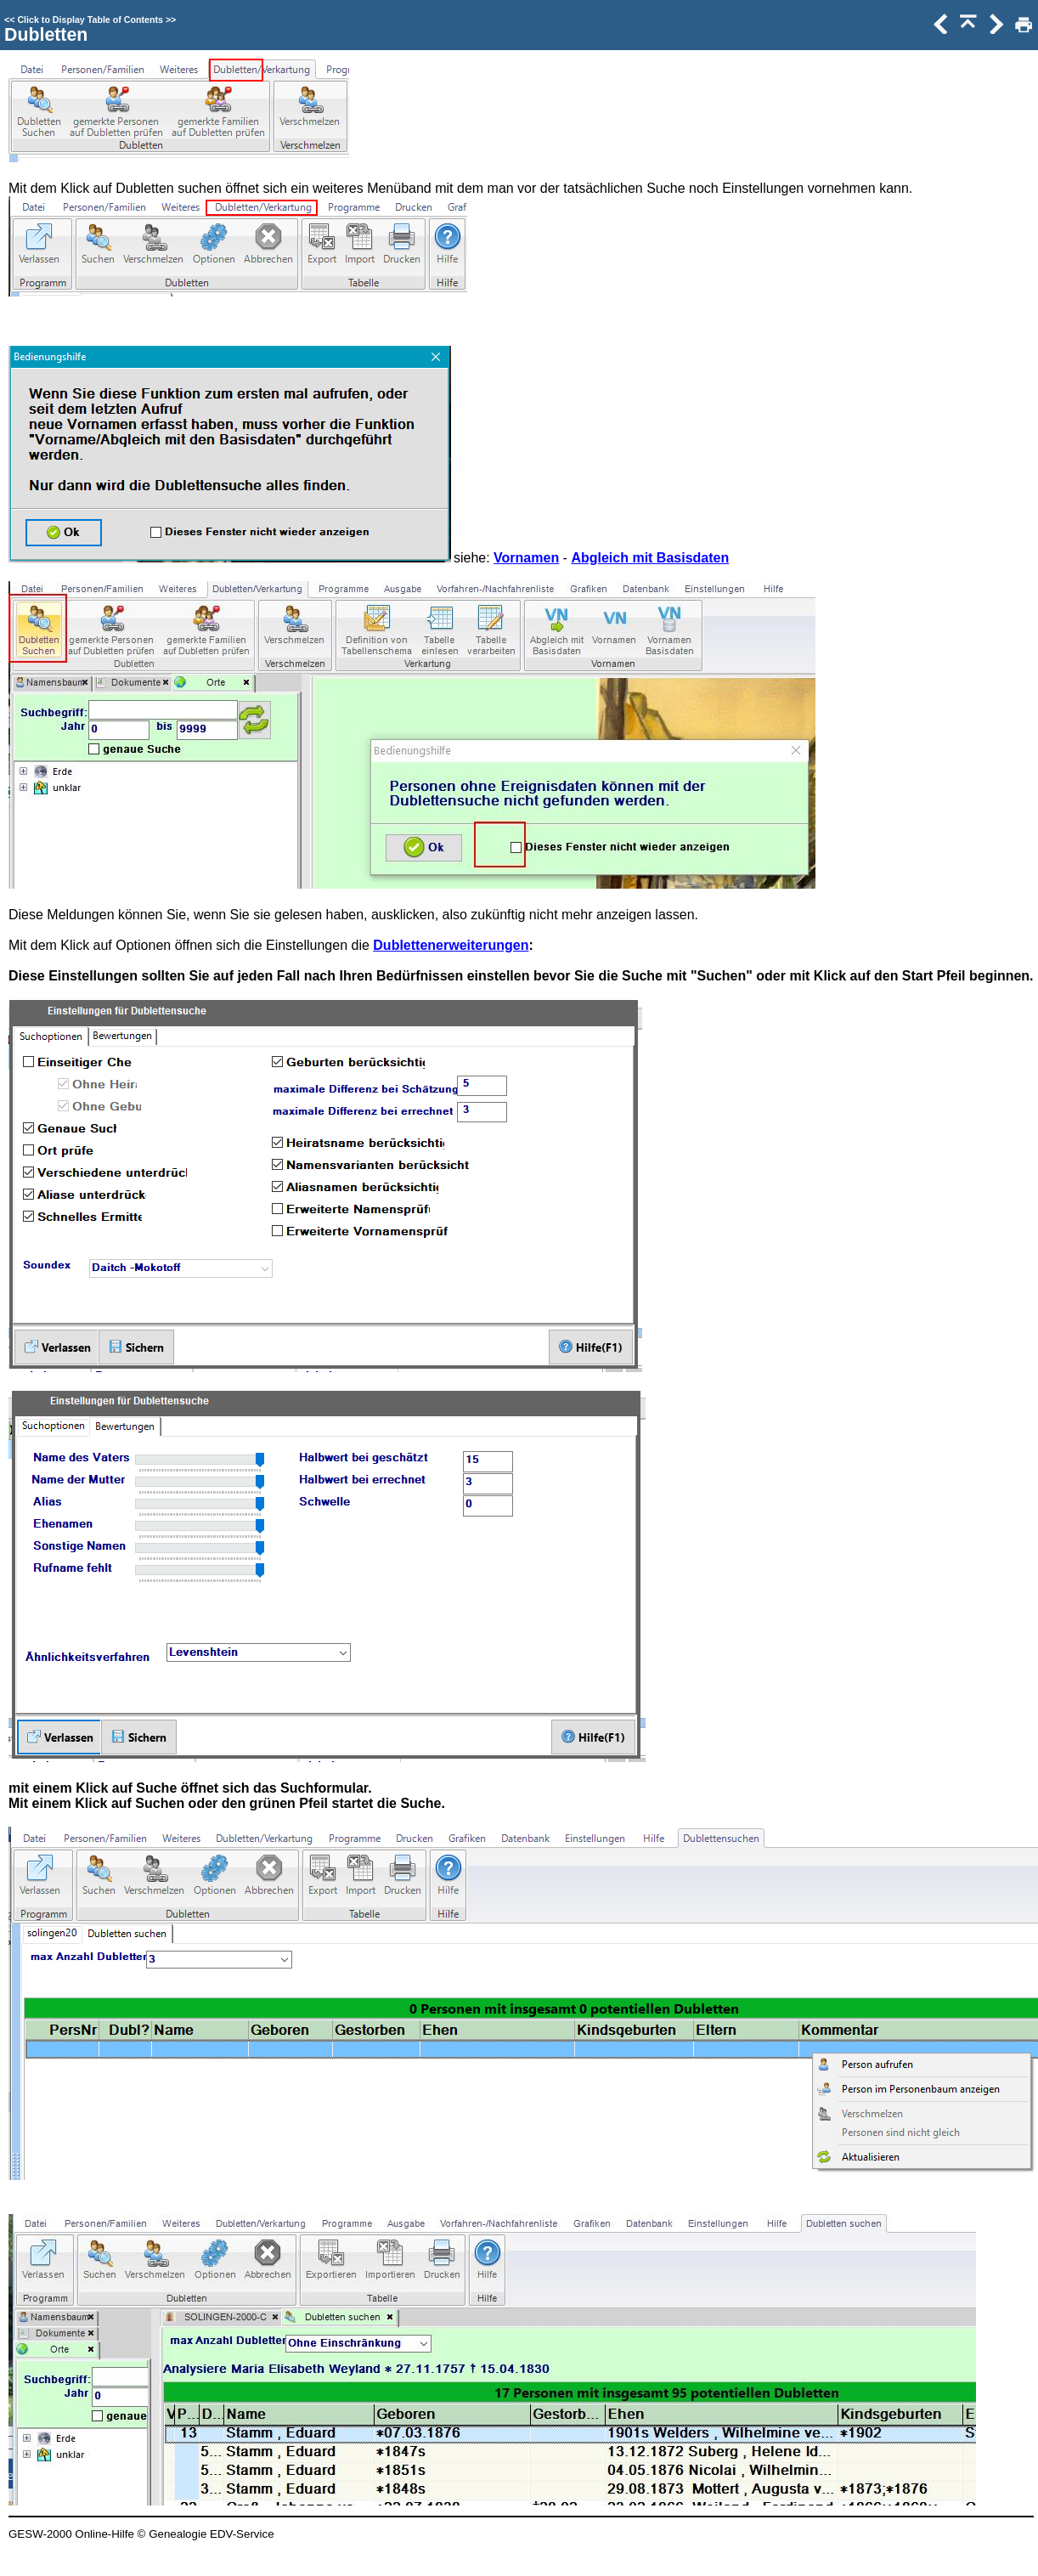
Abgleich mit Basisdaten (650, 558)
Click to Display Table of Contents (90, 19)
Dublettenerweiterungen (450, 945)
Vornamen (526, 558)
